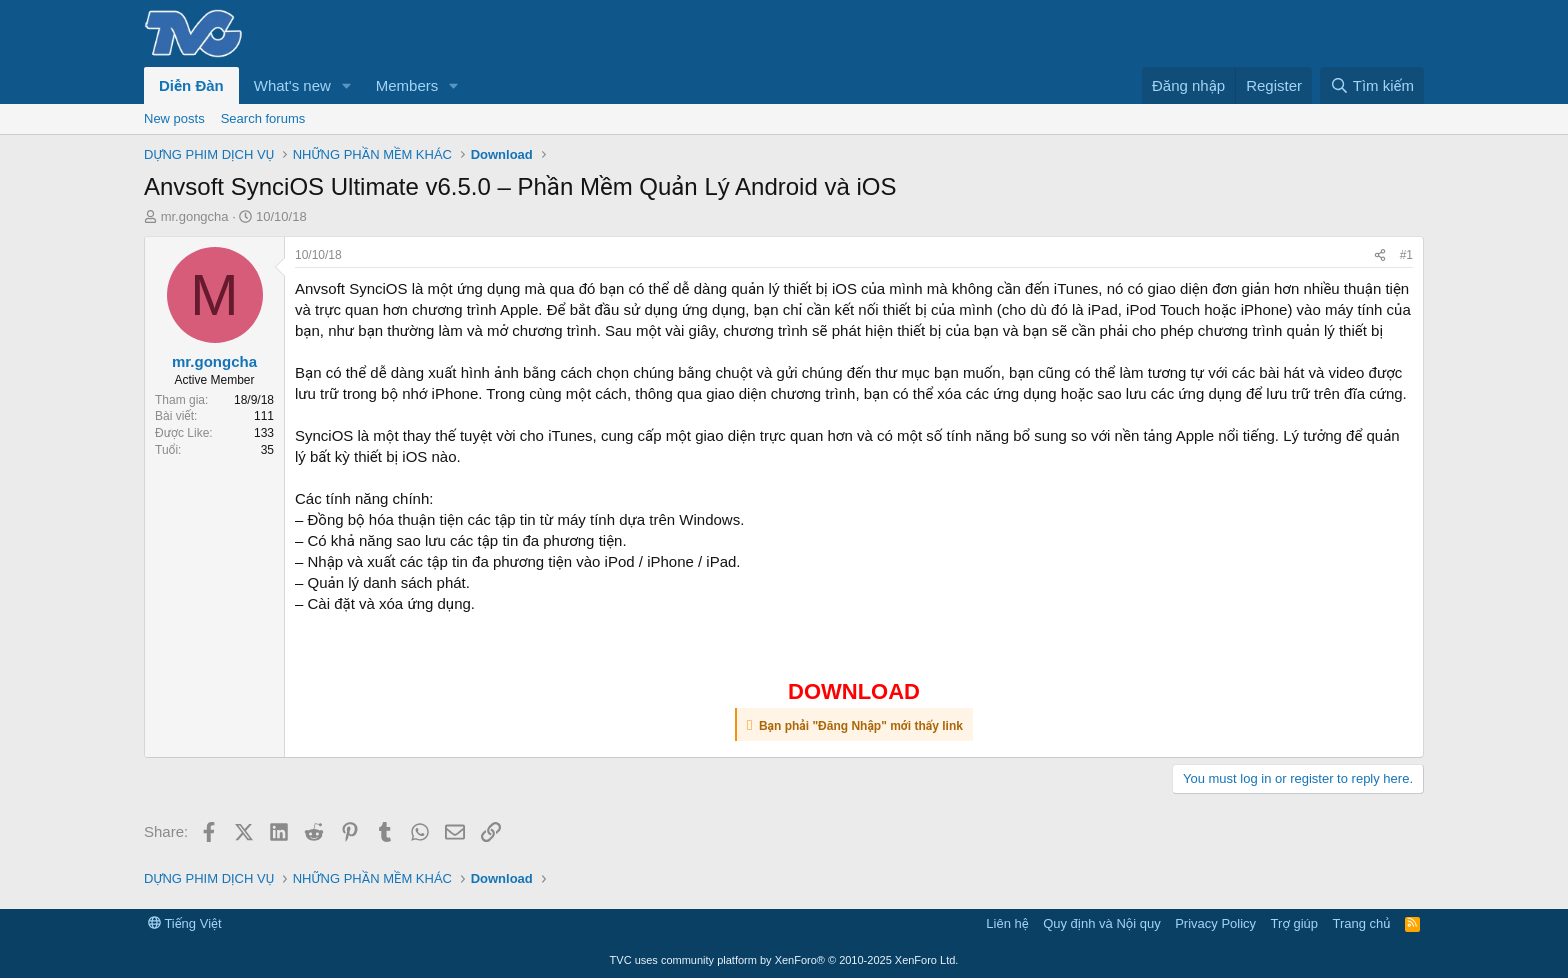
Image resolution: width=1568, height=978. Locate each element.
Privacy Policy (1215, 923)
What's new (292, 85)
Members (407, 85)
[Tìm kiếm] (1372, 85)
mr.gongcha (195, 216)
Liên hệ (1007, 923)
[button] (347, 85)
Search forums (263, 118)
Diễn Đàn (191, 85)
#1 (1406, 255)
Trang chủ (1362, 923)
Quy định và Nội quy (1102, 923)
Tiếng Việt (185, 923)
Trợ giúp (1294, 923)
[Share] (1380, 255)
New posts (174, 118)
